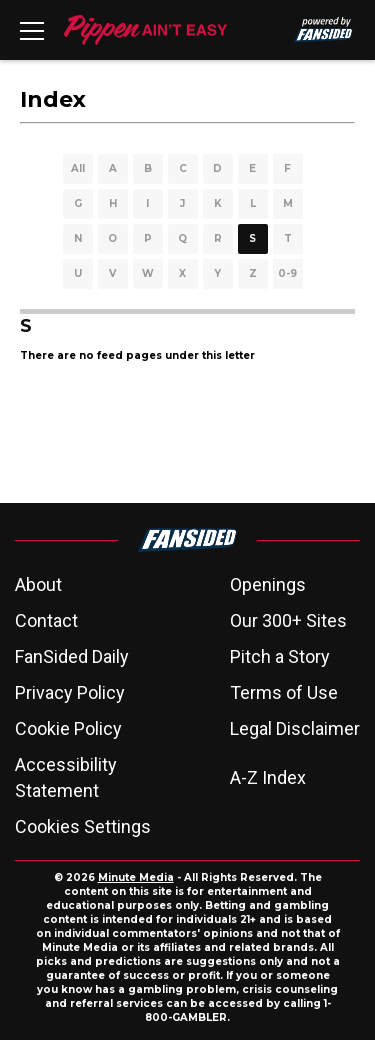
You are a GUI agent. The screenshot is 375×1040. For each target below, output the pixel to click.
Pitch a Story (280, 656)
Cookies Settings (83, 826)
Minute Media (136, 877)
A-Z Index (268, 777)
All (78, 168)
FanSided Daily (72, 656)
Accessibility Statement (66, 777)
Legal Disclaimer (295, 728)
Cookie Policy (68, 728)
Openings (268, 584)
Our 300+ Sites (288, 620)
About (38, 584)
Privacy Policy (70, 692)
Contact (46, 620)
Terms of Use (284, 692)
